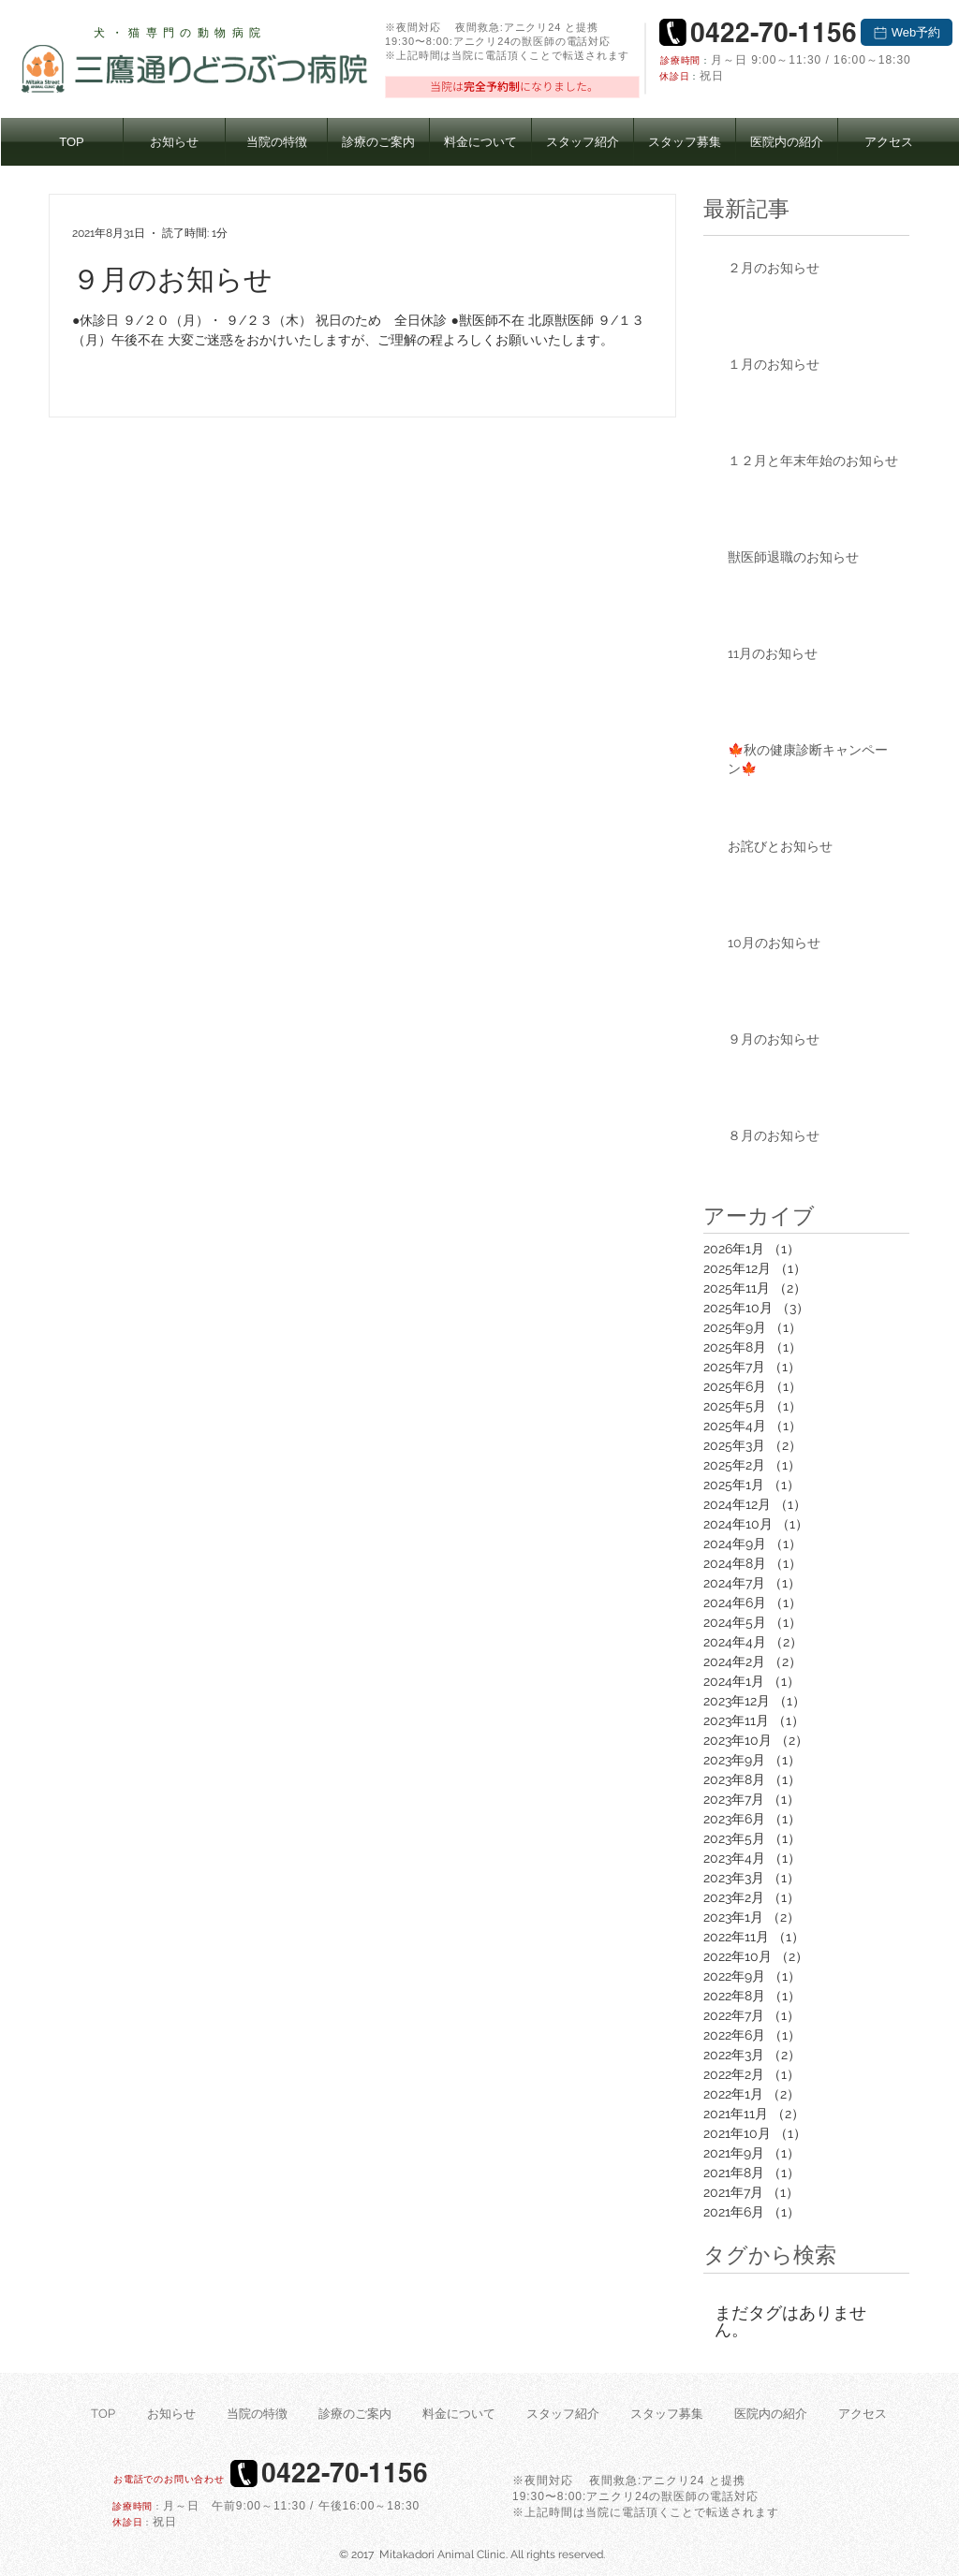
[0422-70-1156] (773, 32)
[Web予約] (906, 32)
